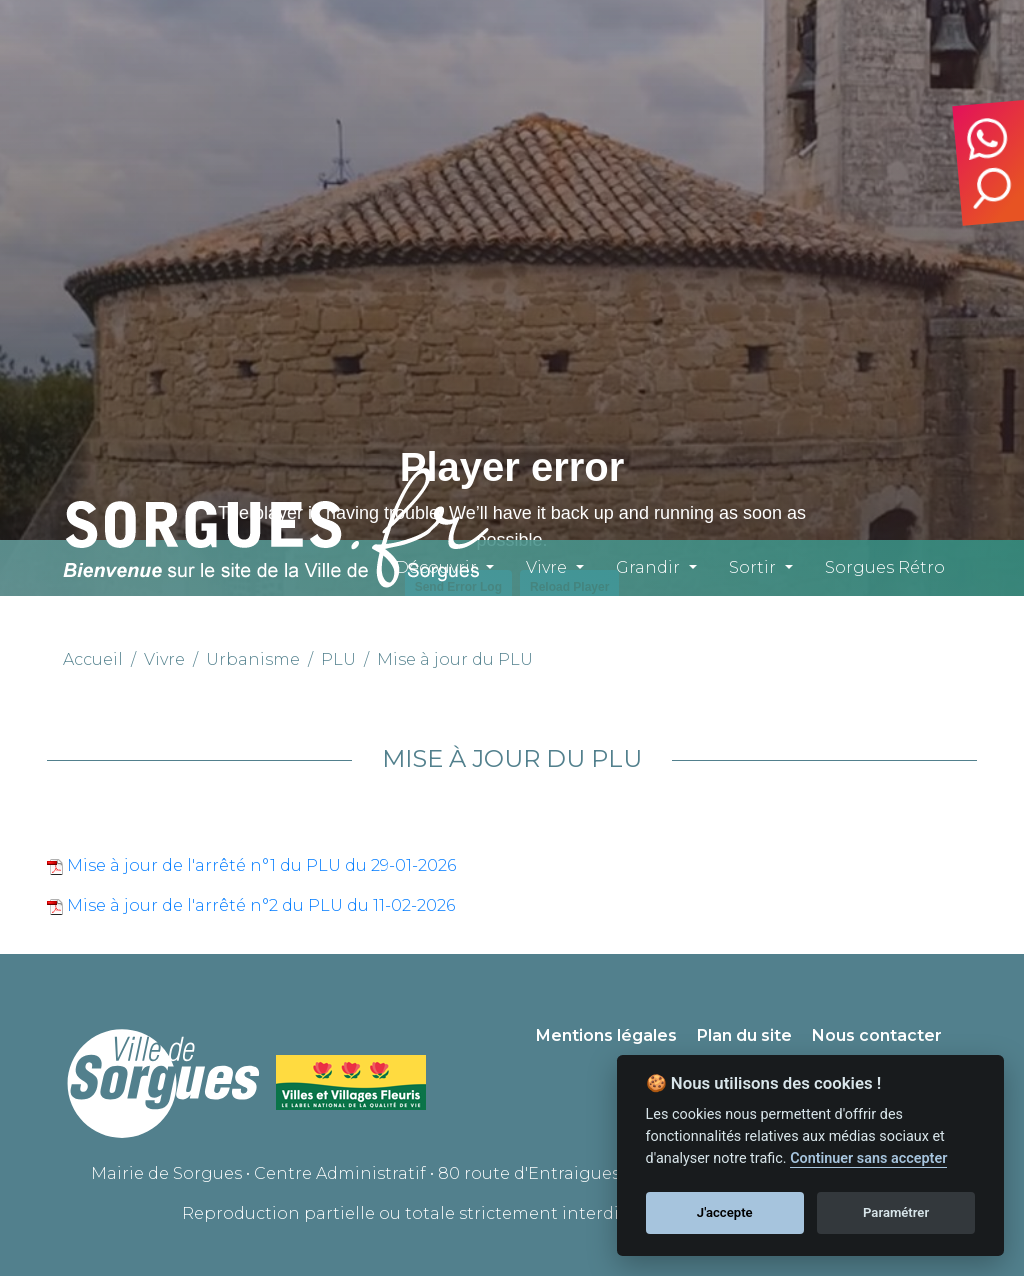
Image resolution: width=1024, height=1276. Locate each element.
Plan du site (744, 1035)
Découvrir (436, 567)
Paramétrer (896, 1212)
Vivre (546, 567)
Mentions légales (606, 1035)
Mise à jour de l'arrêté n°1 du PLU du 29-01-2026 (259, 865)
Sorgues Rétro (885, 567)
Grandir (648, 567)
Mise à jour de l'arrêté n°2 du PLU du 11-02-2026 (259, 905)
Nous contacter (877, 1035)
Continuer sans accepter (868, 1158)
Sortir (752, 567)
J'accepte (725, 1212)
